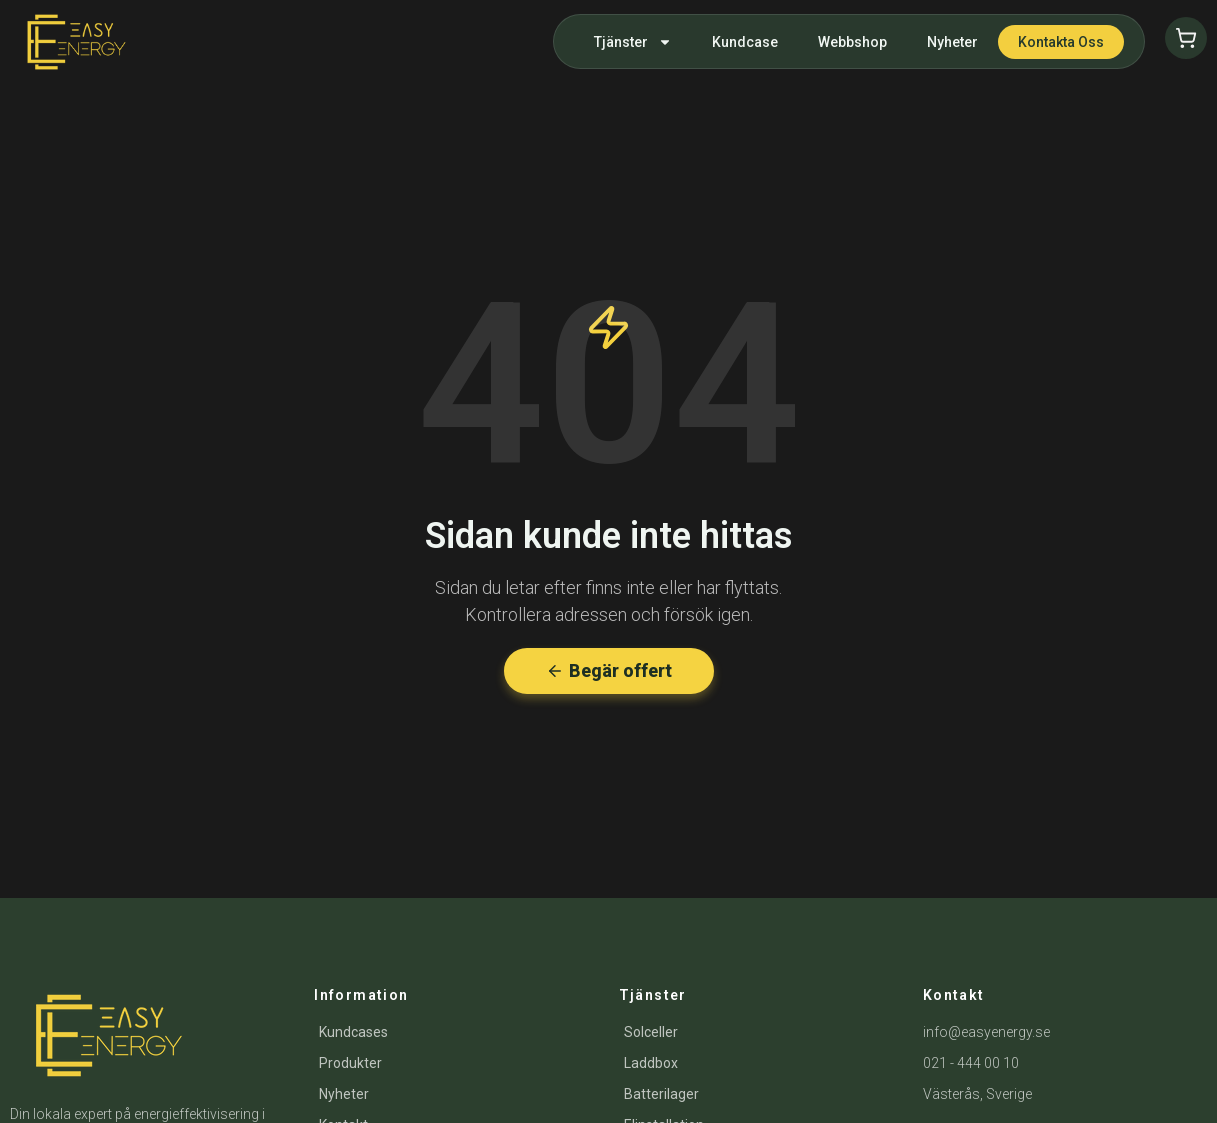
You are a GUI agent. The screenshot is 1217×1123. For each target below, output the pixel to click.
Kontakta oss (1061, 42)
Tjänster (633, 42)
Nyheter (952, 42)
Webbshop (852, 42)
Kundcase (745, 42)
